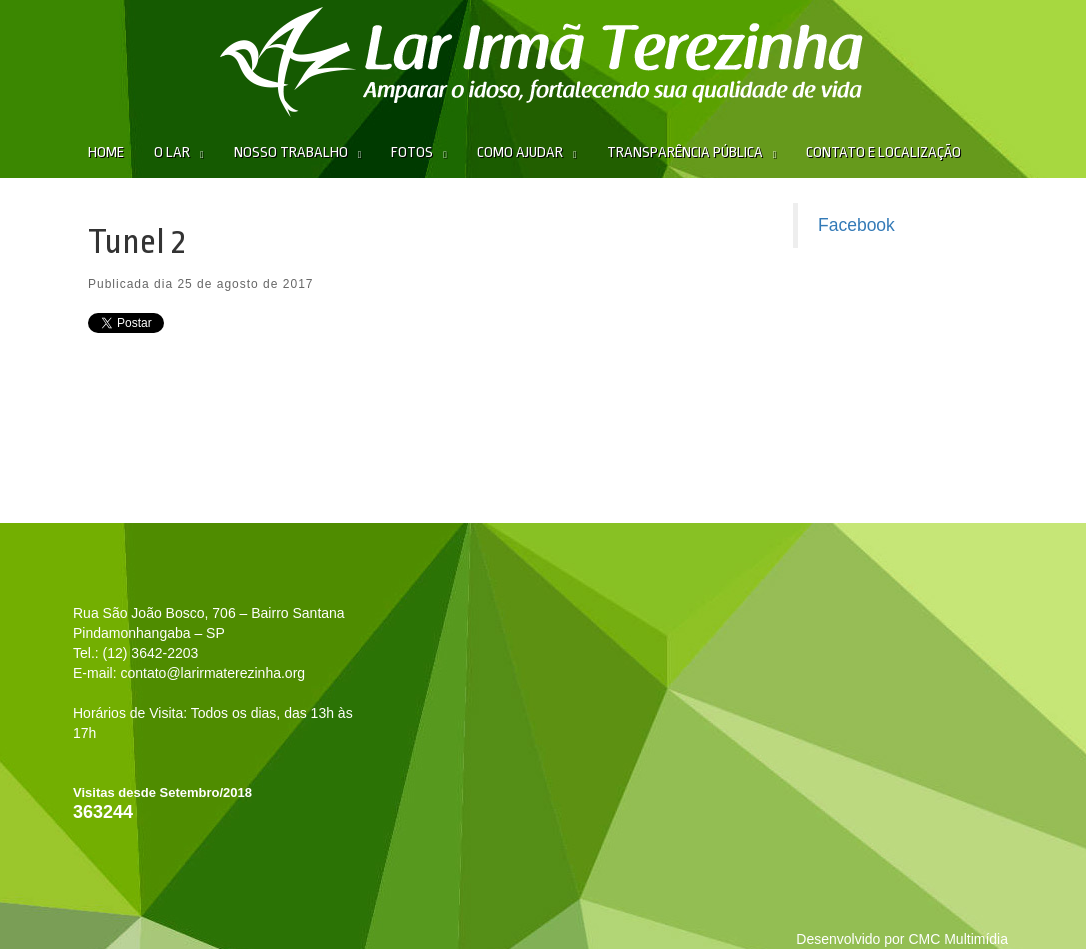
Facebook (856, 225)
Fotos (412, 152)
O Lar (172, 152)
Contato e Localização (883, 152)
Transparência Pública (685, 152)
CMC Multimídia (958, 939)
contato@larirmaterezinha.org (212, 673)
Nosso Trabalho (291, 152)
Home (106, 152)
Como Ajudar (520, 152)
